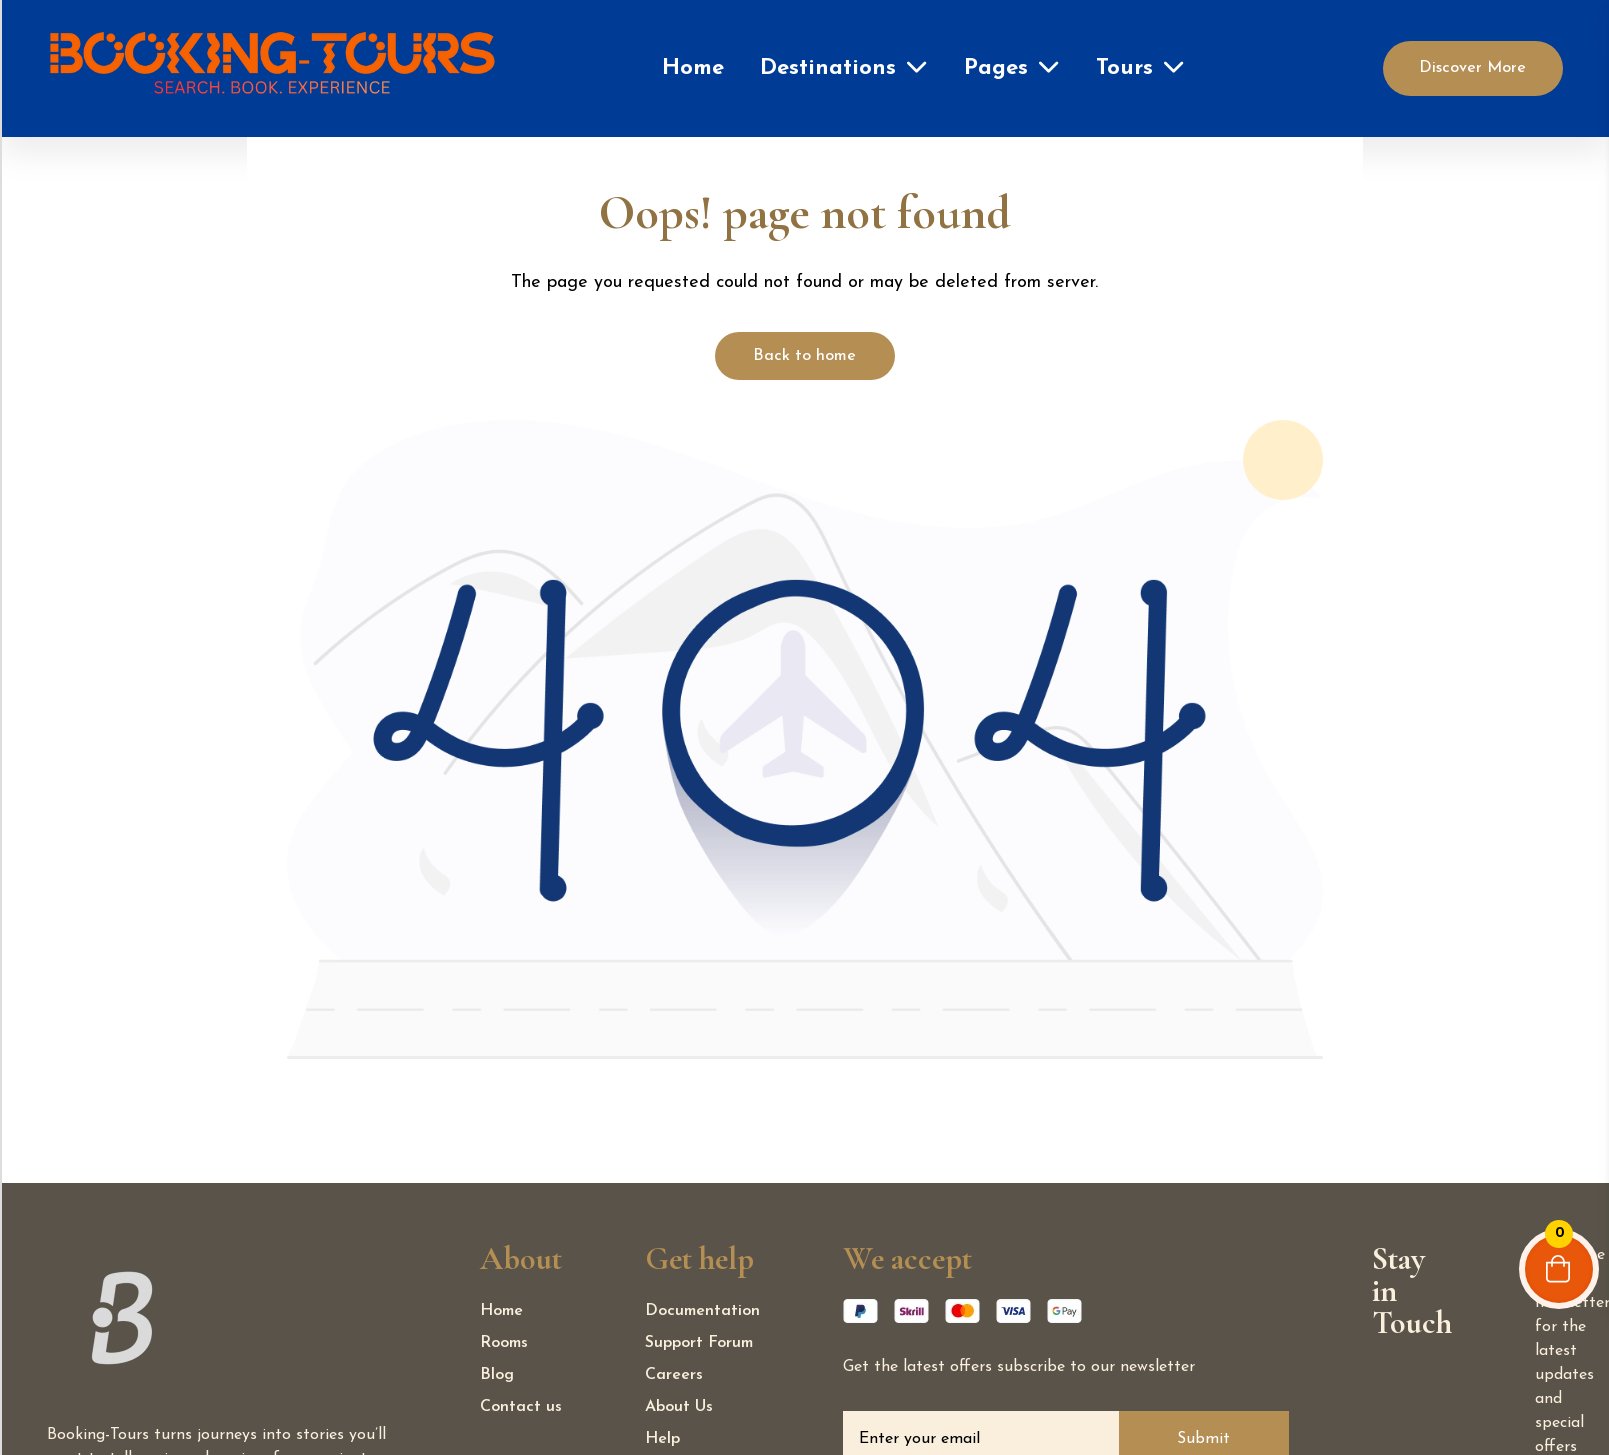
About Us (679, 1407)
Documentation (702, 1311)
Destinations (828, 68)
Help (662, 1439)
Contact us (521, 1407)
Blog (497, 1375)
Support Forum (699, 1343)
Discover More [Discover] (1472, 68)
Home (693, 68)
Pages (996, 68)
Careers (674, 1375)
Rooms (504, 1343)
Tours (1124, 68)
